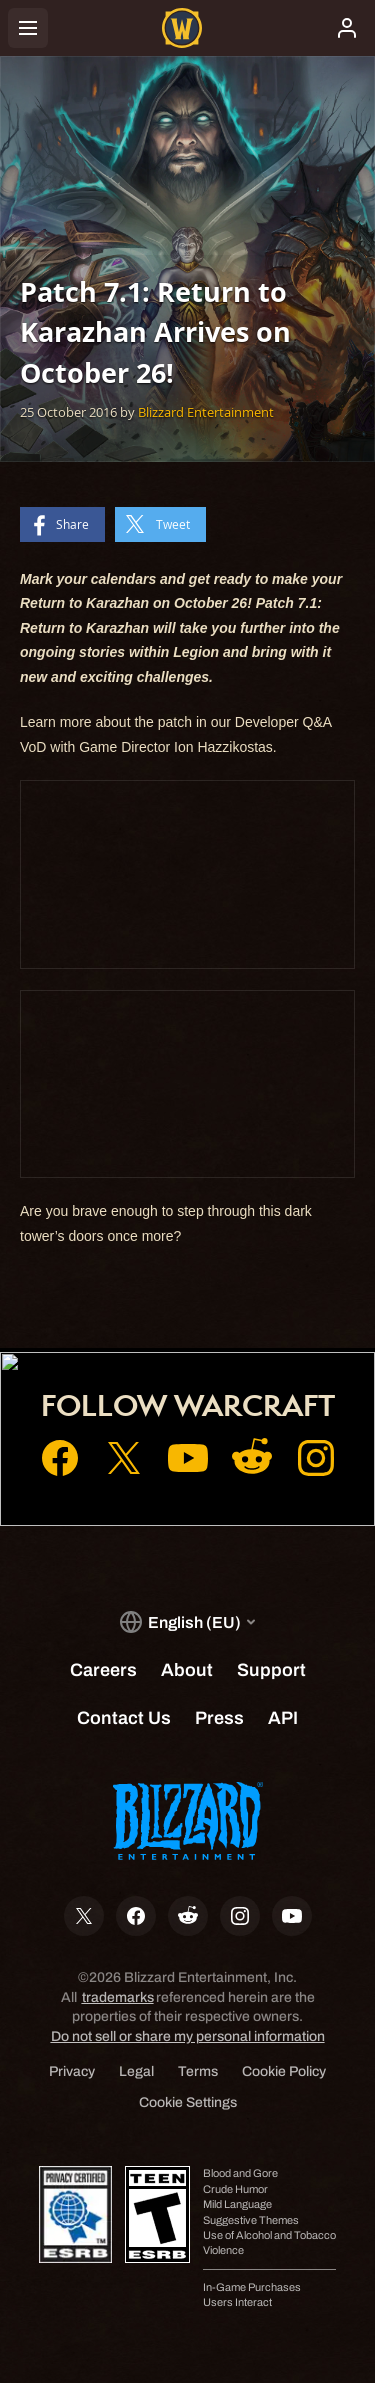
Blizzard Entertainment (206, 412)
